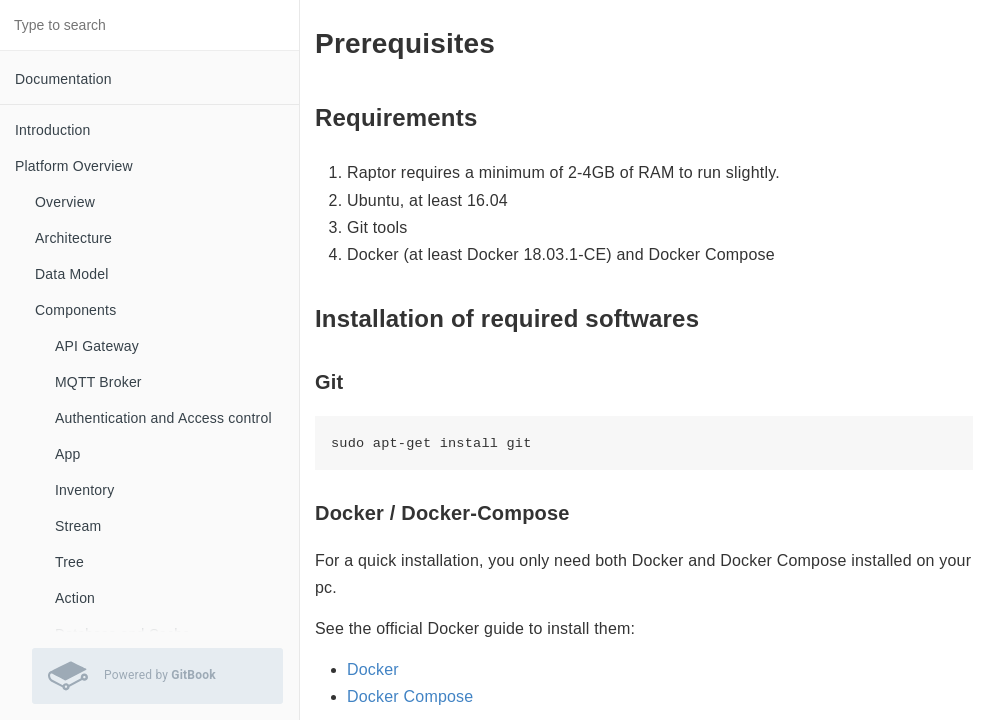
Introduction (53, 130)
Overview (65, 202)
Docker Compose (410, 696)
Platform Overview (74, 166)
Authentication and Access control (163, 418)
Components (75, 310)
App (68, 454)
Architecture (73, 238)
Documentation (63, 79)
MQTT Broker (98, 382)
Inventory (84, 490)
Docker (373, 669)
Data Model (72, 274)
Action (75, 598)
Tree (69, 562)
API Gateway (97, 346)
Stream (78, 526)
